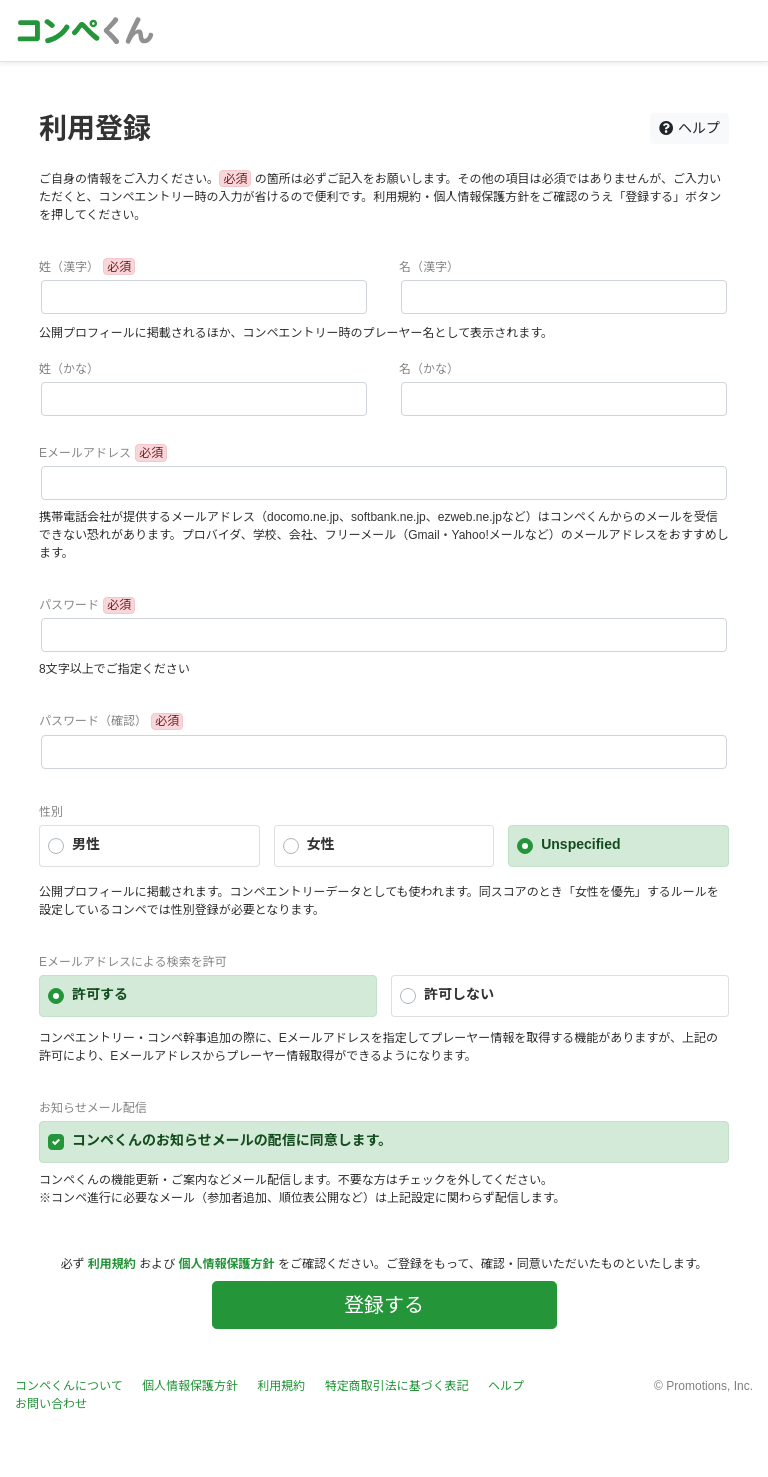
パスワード (69, 605)
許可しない (459, 994)
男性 (86, 844)
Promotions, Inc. (709, 1386)
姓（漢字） (69, 267)
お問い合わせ (51, 1404)
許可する (100, 994)
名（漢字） (429, 267)
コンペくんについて (69, 1386)
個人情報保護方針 (227, 1264)
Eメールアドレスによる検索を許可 (133, 962)
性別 (51, 812)
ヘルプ (689, 128)
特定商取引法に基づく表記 (397, 1386)
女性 (321, 844)
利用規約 (112, 1264)
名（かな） (429, 369)
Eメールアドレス (85, 453)
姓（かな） (69, 369)
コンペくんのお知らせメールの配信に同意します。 (232, 1140)
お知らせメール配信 (93, 1108)
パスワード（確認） (93, 721)
